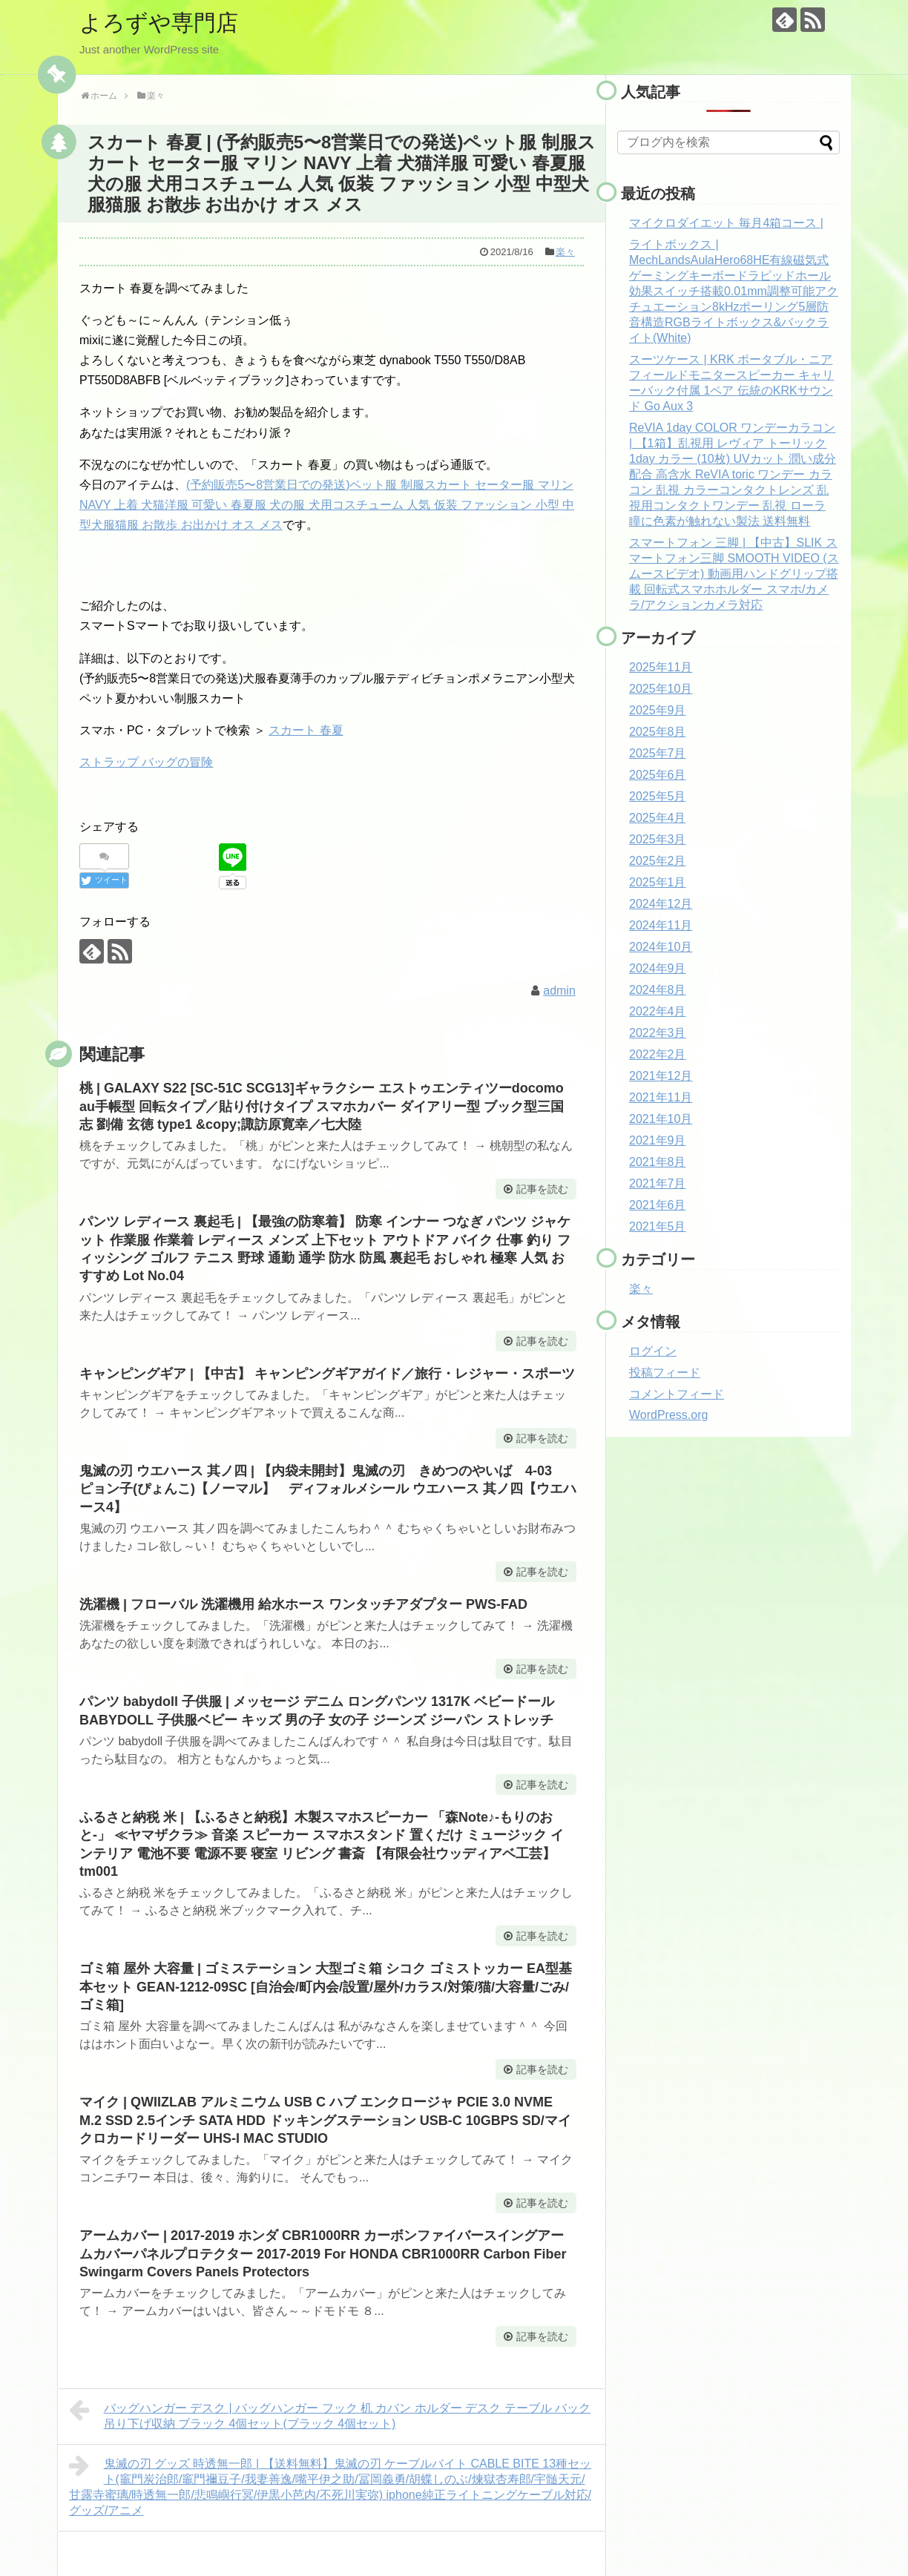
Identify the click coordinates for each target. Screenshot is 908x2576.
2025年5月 (657, 796)
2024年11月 (660, 925)
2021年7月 (657, 1183)
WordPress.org (668, 1415)
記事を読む (542, 1189)
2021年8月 (657, 1162)
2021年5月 (657, 1226)
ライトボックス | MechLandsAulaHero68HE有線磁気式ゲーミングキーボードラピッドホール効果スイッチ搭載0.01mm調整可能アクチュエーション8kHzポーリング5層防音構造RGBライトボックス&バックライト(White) (733, 291)
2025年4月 (657, 817)
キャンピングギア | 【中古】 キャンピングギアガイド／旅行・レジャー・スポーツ (327, 1373)
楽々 (565, 251)
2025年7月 (657, 753)
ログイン (653, 1351)
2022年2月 (657, 1054)
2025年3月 (657, 839)
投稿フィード (664, 1372)
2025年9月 (657, 710)
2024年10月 (660, 947)
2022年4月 (657, 1011)
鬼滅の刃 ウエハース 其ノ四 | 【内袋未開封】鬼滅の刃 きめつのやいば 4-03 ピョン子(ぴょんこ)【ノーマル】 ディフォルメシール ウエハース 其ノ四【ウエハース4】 (327, 1489)
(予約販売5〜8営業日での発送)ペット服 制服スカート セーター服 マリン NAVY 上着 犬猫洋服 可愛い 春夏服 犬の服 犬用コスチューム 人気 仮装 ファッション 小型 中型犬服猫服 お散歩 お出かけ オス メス (326, 504)
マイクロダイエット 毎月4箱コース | (726, 223)
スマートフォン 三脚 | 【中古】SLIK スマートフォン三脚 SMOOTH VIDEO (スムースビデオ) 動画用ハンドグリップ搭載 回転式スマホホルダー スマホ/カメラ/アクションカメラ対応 (734, 573)
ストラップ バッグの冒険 (146, 762)
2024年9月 (657, 968)
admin (559, 990)
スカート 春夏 (306, 730)
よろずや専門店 (158, 22)
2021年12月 (660, 1076)
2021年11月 (660, 1097)
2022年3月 (657, 1033)
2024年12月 (660, 903)
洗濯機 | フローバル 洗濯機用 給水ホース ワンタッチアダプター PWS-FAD (303, 1604)
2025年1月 (657, 882)
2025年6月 (657, 774)
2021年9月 (657, 1140)
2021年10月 (660, 1119)
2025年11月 (660, 667)
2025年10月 (660, 688)
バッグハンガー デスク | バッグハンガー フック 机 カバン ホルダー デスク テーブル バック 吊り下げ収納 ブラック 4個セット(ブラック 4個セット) (329, 2414)
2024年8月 (657, 990)
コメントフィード (676, 1394)
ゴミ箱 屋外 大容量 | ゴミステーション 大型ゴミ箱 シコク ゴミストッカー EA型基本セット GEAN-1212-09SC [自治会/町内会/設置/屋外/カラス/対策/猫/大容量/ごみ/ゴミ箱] (325, 1986)
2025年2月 (657, 860)
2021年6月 (657, 1205)
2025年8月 (657, 731)
